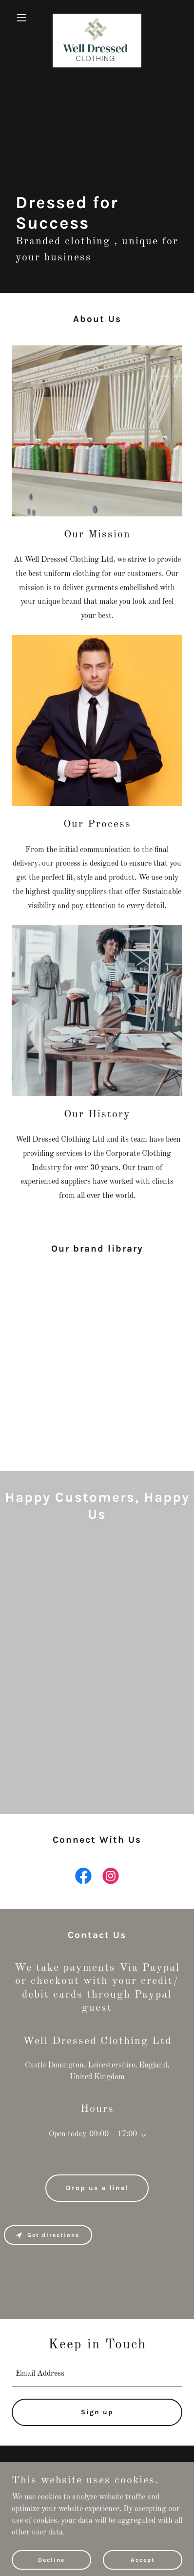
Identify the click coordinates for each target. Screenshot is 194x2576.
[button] (25, 17)
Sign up (97, 2412)
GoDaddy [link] (115, 2502)
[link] (97, 17)
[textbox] (97, 2374)
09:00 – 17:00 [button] (113, 2134)
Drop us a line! (97, 2188)
